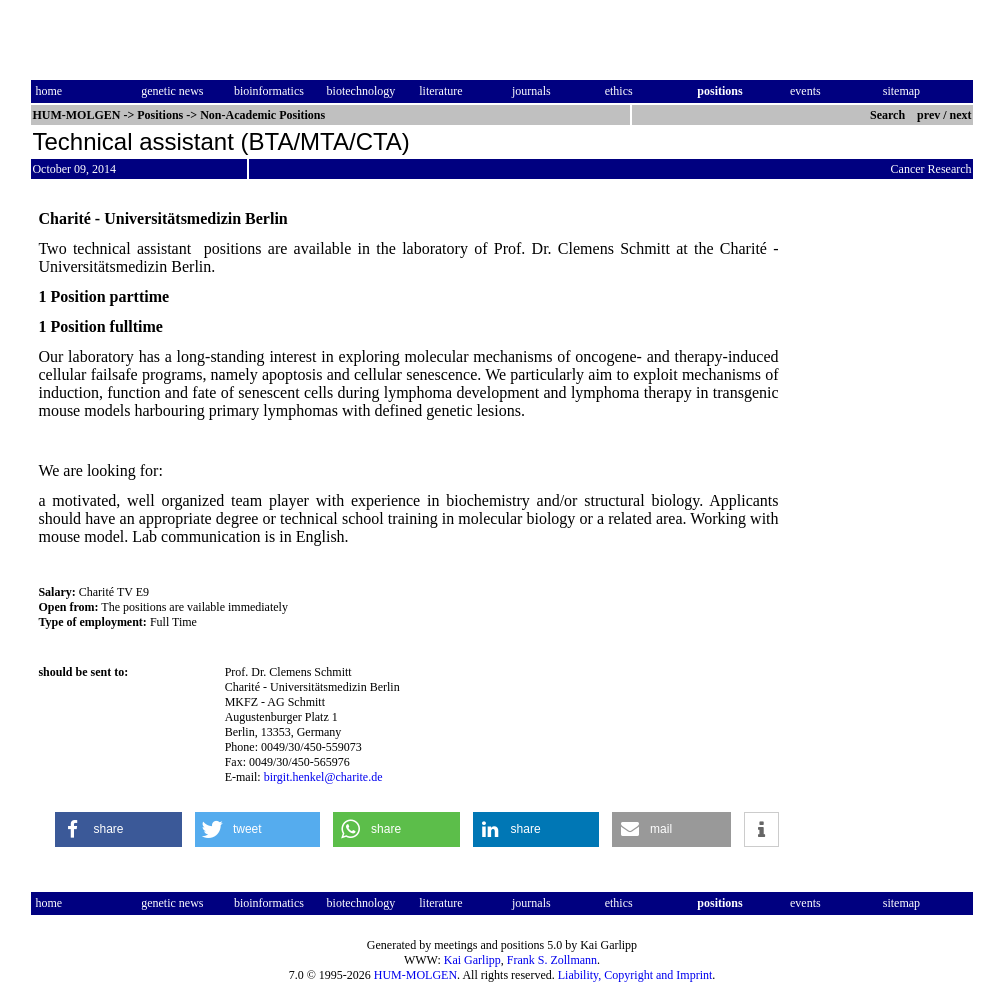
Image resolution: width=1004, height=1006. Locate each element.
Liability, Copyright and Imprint (635, 975)
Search (887, 115)
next (961, 115)
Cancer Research (931, 169)
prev (928, 115)
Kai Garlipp (472, 960)
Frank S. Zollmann (552, 960)
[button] (118, 829)
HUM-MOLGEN (415, 975)
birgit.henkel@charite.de (323, 777)
